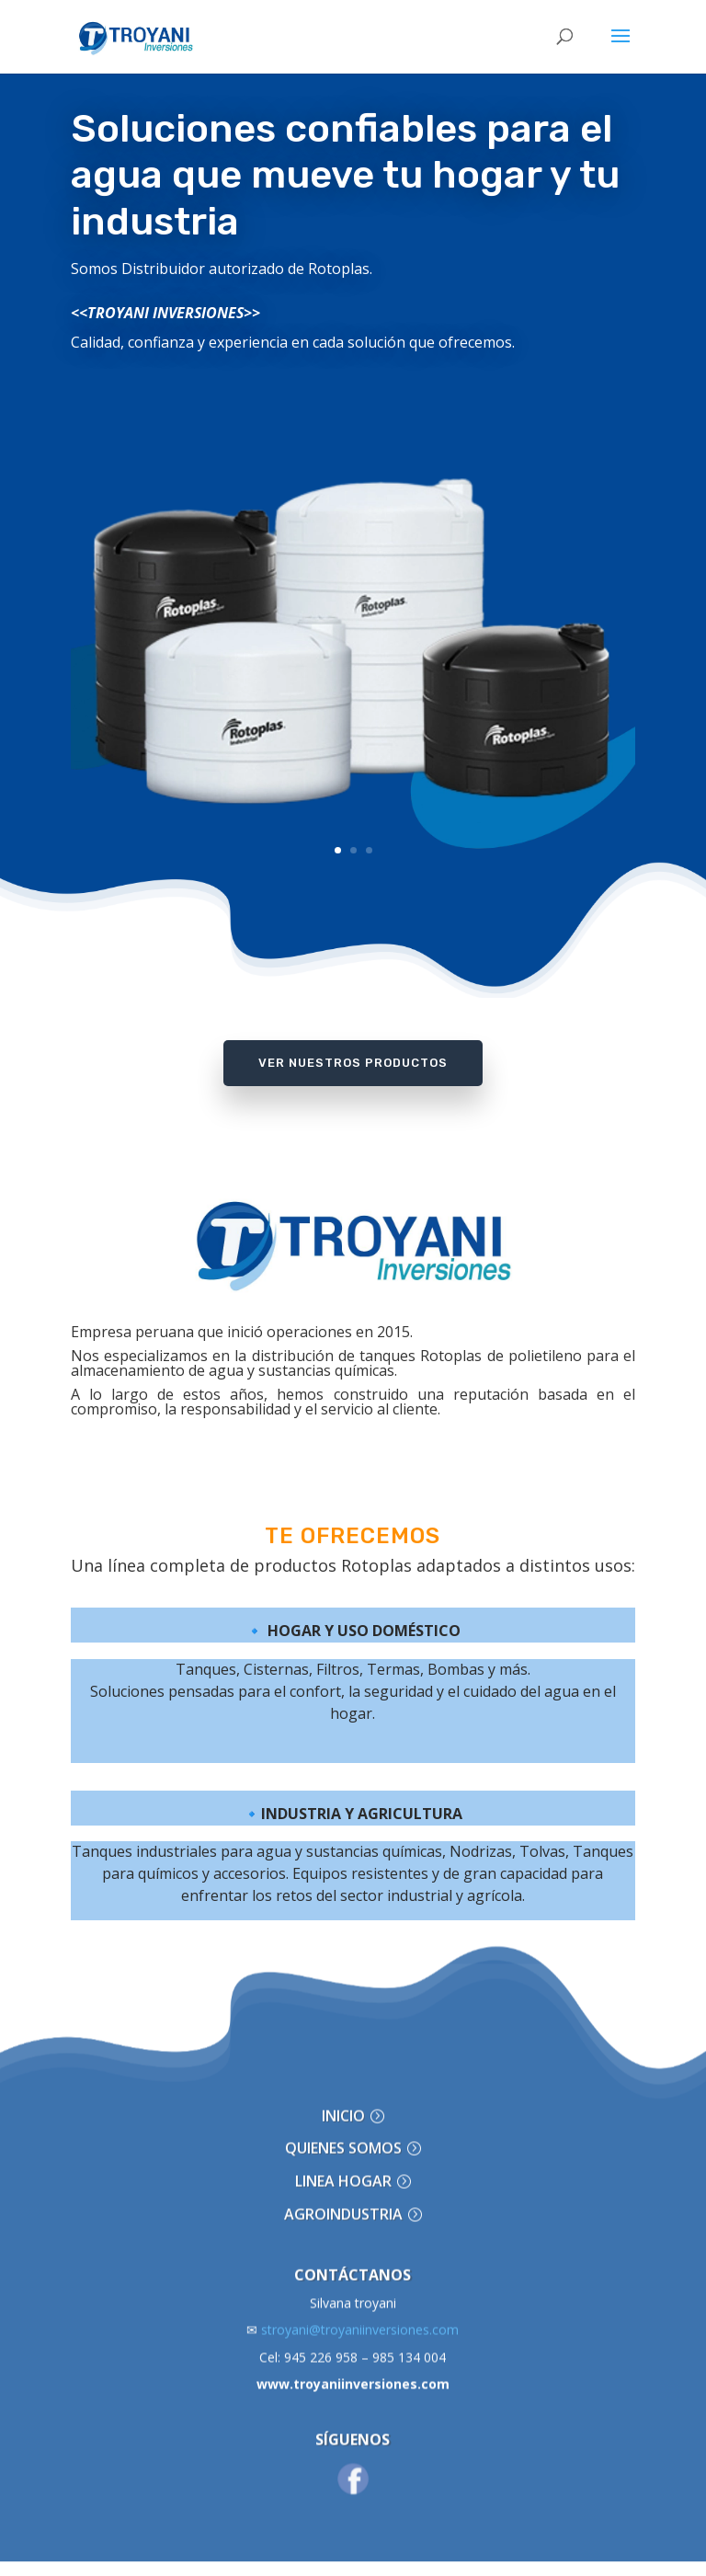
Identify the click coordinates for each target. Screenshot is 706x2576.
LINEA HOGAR (343, 2138)
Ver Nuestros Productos (353, 1063)
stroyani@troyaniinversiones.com (352, 2287)
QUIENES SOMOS (343, 2105)
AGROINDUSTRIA (343, 2171)
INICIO (343, 2072)
